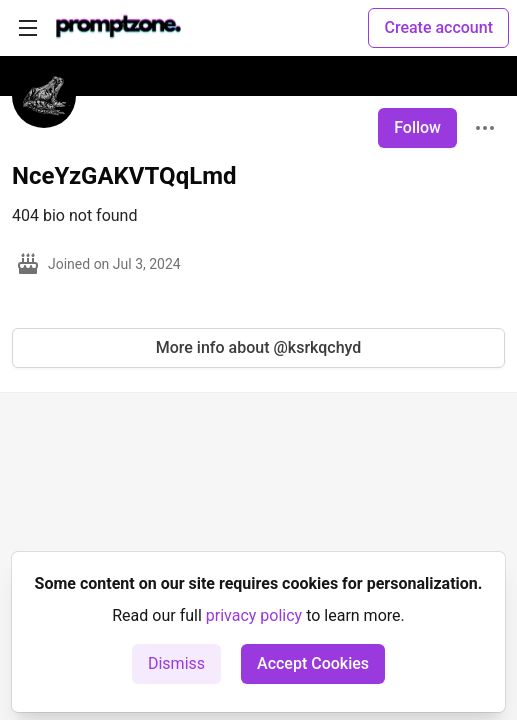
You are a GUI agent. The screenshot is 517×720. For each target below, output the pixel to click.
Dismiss (176, 663)
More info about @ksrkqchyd (259, 347)
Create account (438, 27)
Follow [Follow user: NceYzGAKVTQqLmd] (417, 127)
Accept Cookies (313, 663)
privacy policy (254, 615)
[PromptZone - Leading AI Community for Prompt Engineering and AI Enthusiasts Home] (118, 28)
